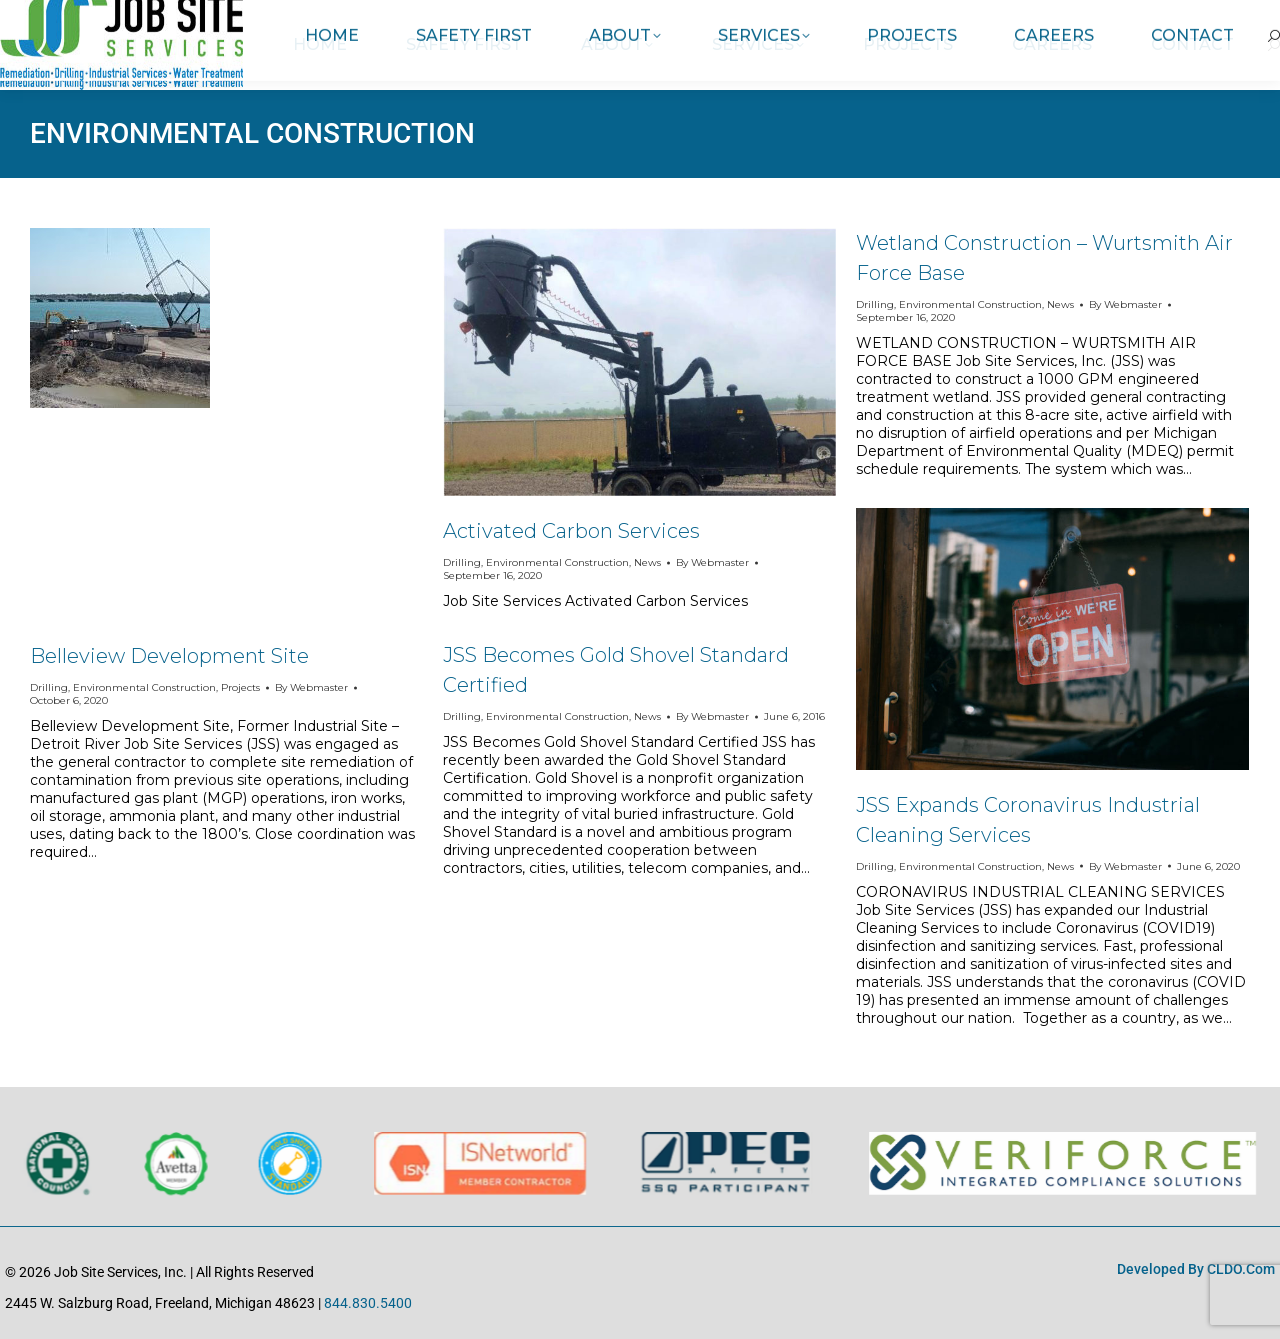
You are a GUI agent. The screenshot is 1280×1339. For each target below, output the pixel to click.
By (311, 687)
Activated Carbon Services (571, 531)
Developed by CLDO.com (1196, 1269)
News (647, 562)
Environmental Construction (144, 687)
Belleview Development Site (169, 656)
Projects (240, 687)
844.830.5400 (368, 1303)
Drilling (49, 687)
